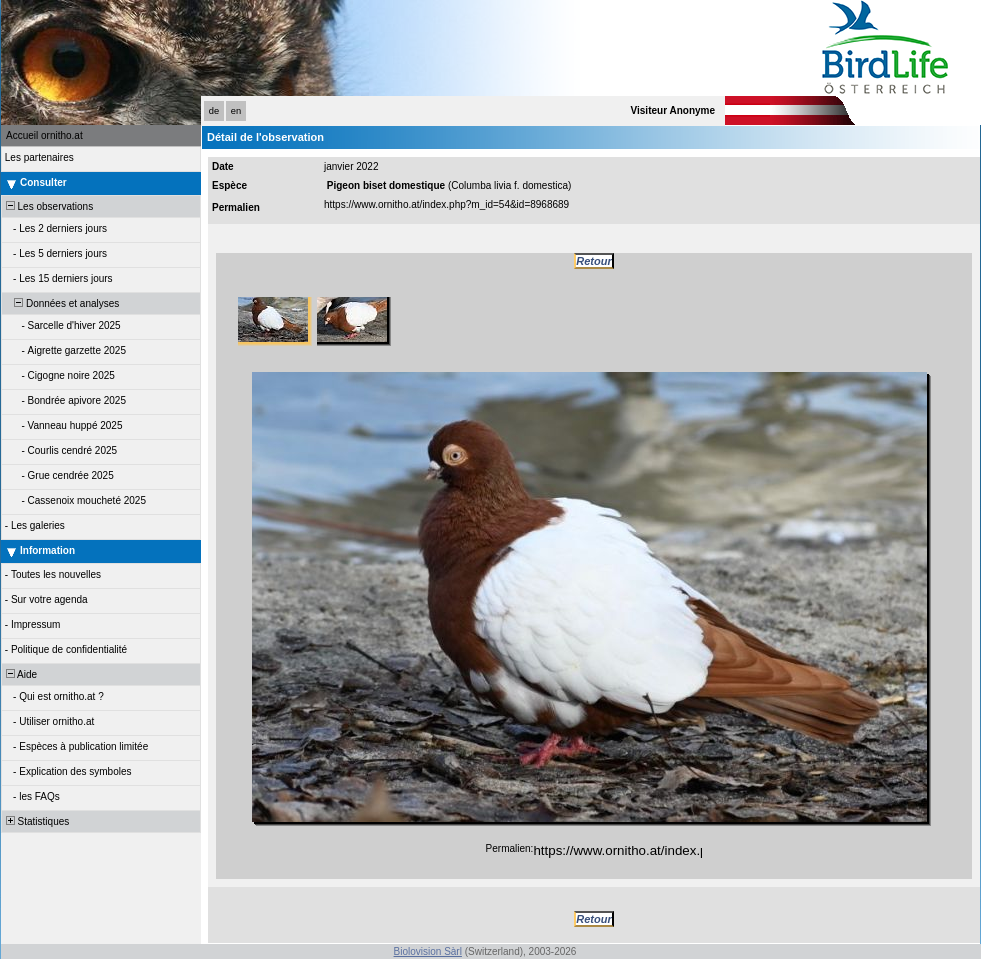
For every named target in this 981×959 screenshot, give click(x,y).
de (214, 111)
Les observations (48, 206)
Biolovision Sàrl (428, 951)
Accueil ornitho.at (44, 135)
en (236, 111)
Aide (20, 674)
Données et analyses (61, 303)
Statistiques (36, 821)
